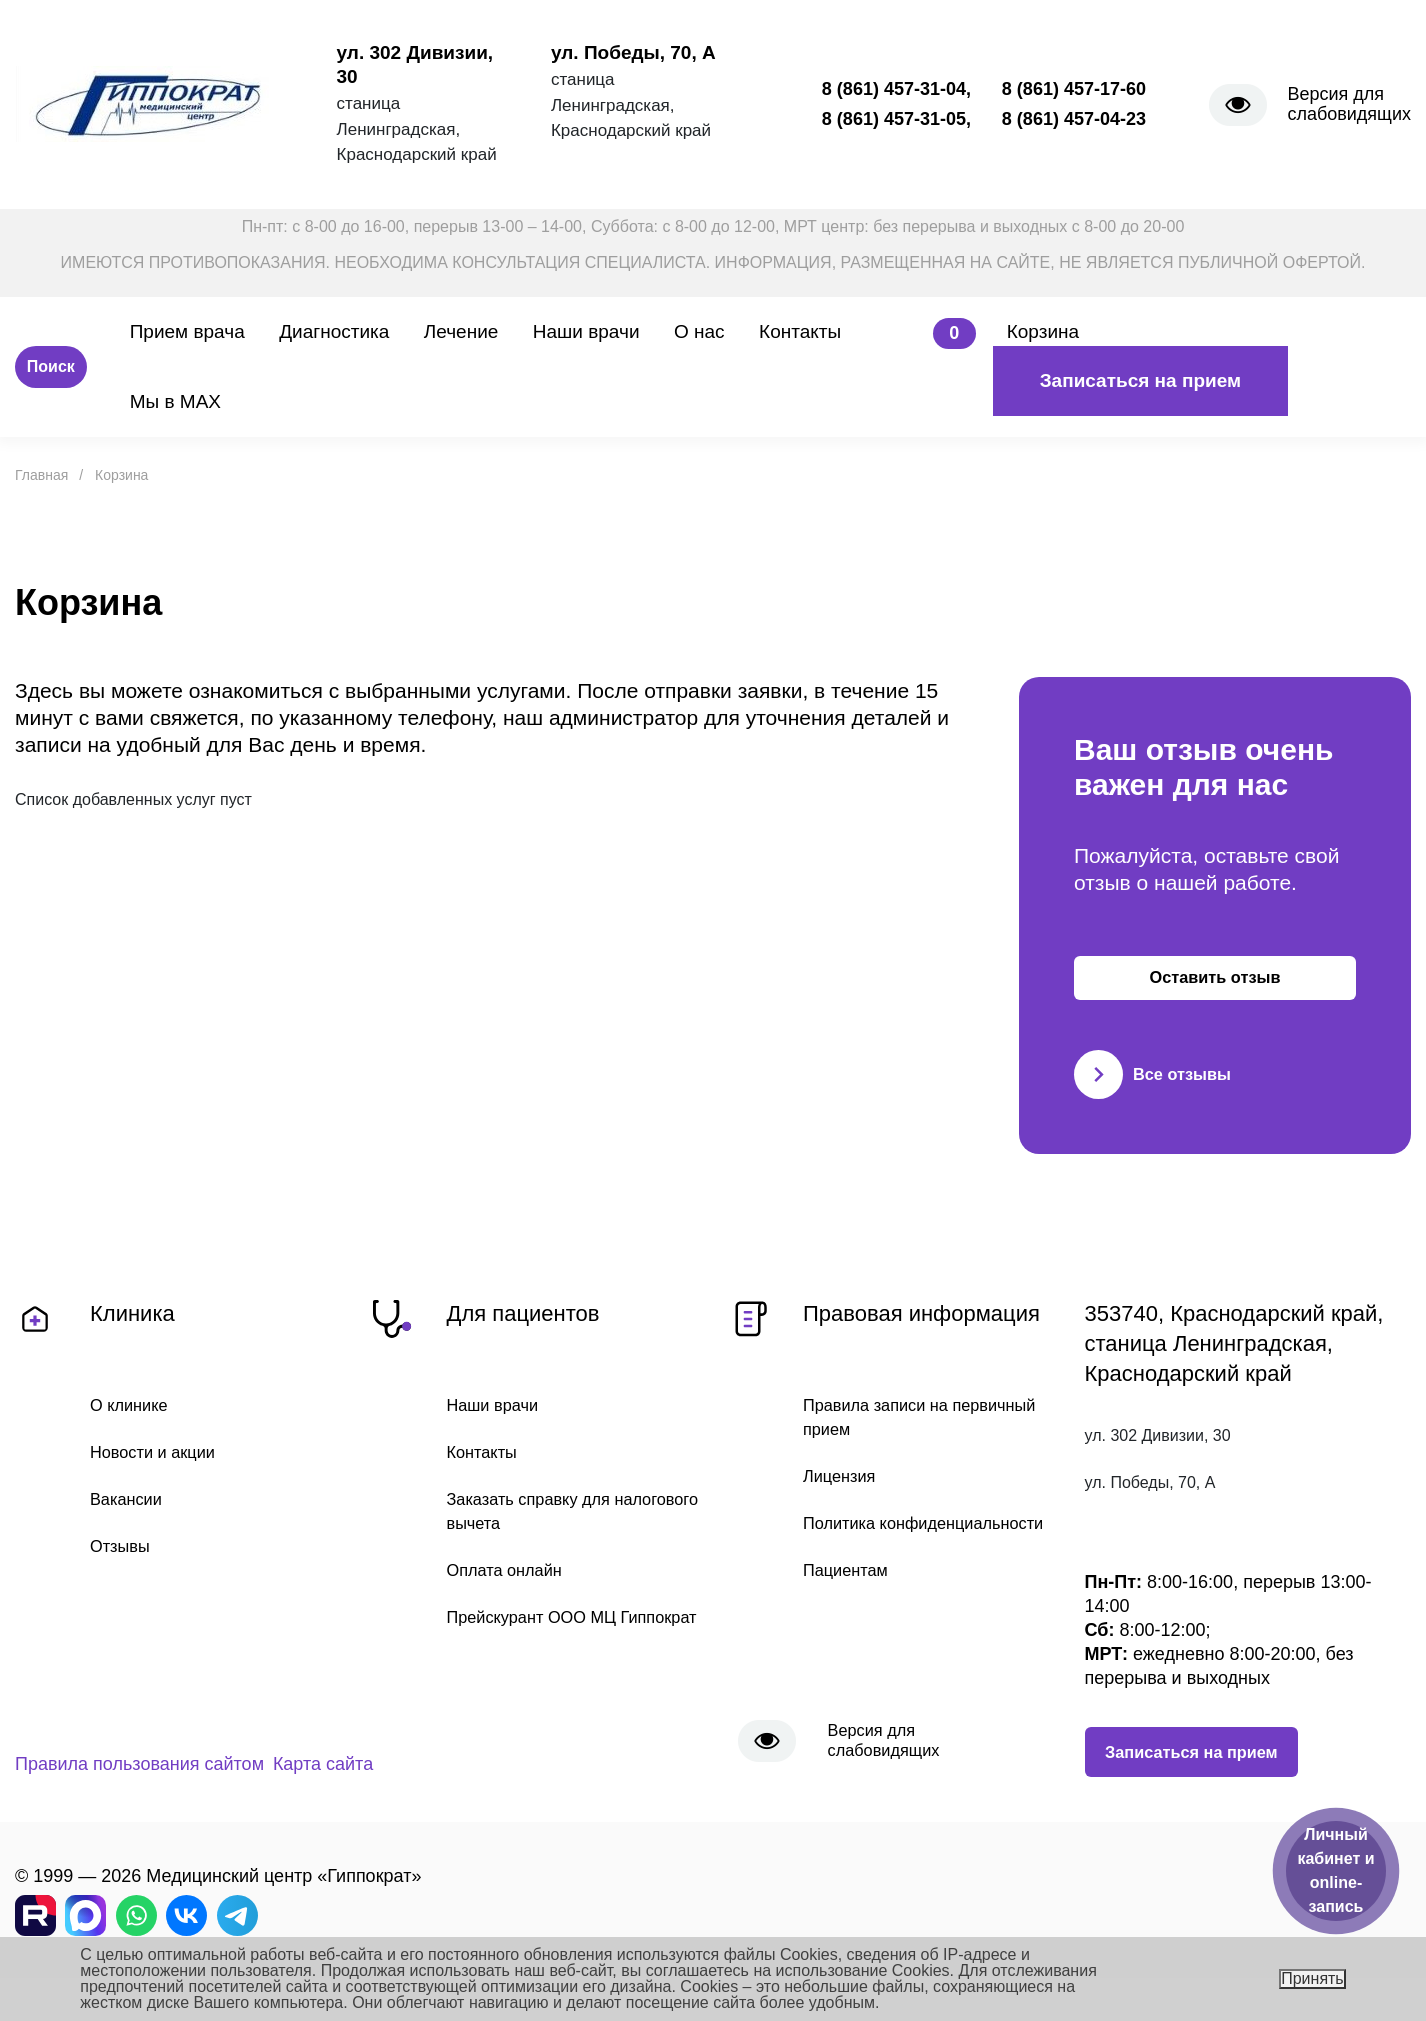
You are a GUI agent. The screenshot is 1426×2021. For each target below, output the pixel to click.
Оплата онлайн (510, 1591)
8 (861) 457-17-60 (1074, 89)
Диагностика (334, 331)
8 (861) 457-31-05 (894, 119)
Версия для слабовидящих (1349, 104)
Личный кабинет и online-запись (1335, 1870)
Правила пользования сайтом (139, 1783)
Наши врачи (586, 331)
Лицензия (843, 1495)
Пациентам (850, 1616)
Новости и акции (159, 1470)
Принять (1312, 1978)
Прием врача (187, 331)
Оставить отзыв (1215, 986)
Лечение (461, 331)
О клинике (133, 1422)
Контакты (800, 331)
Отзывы (123, 1566)
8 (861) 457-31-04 (894, 89)
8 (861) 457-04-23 (1074, 119)
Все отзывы (1157, 1090)
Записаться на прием (1140, 380)
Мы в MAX (175, 401)
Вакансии (129, 1518)
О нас (699, 331)
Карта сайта (374, 1783)
